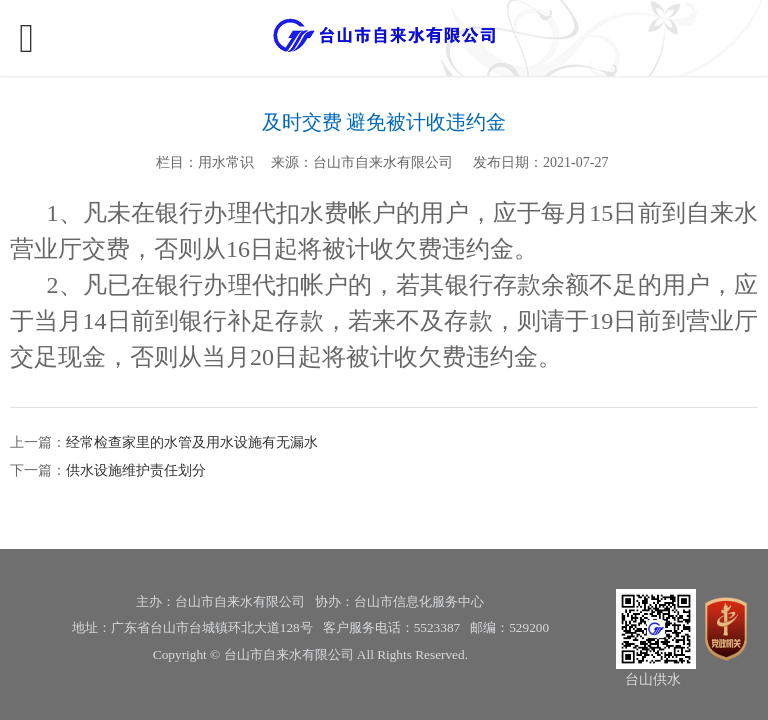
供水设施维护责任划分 (136, 470)
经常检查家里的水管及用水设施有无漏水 (192, 442)
